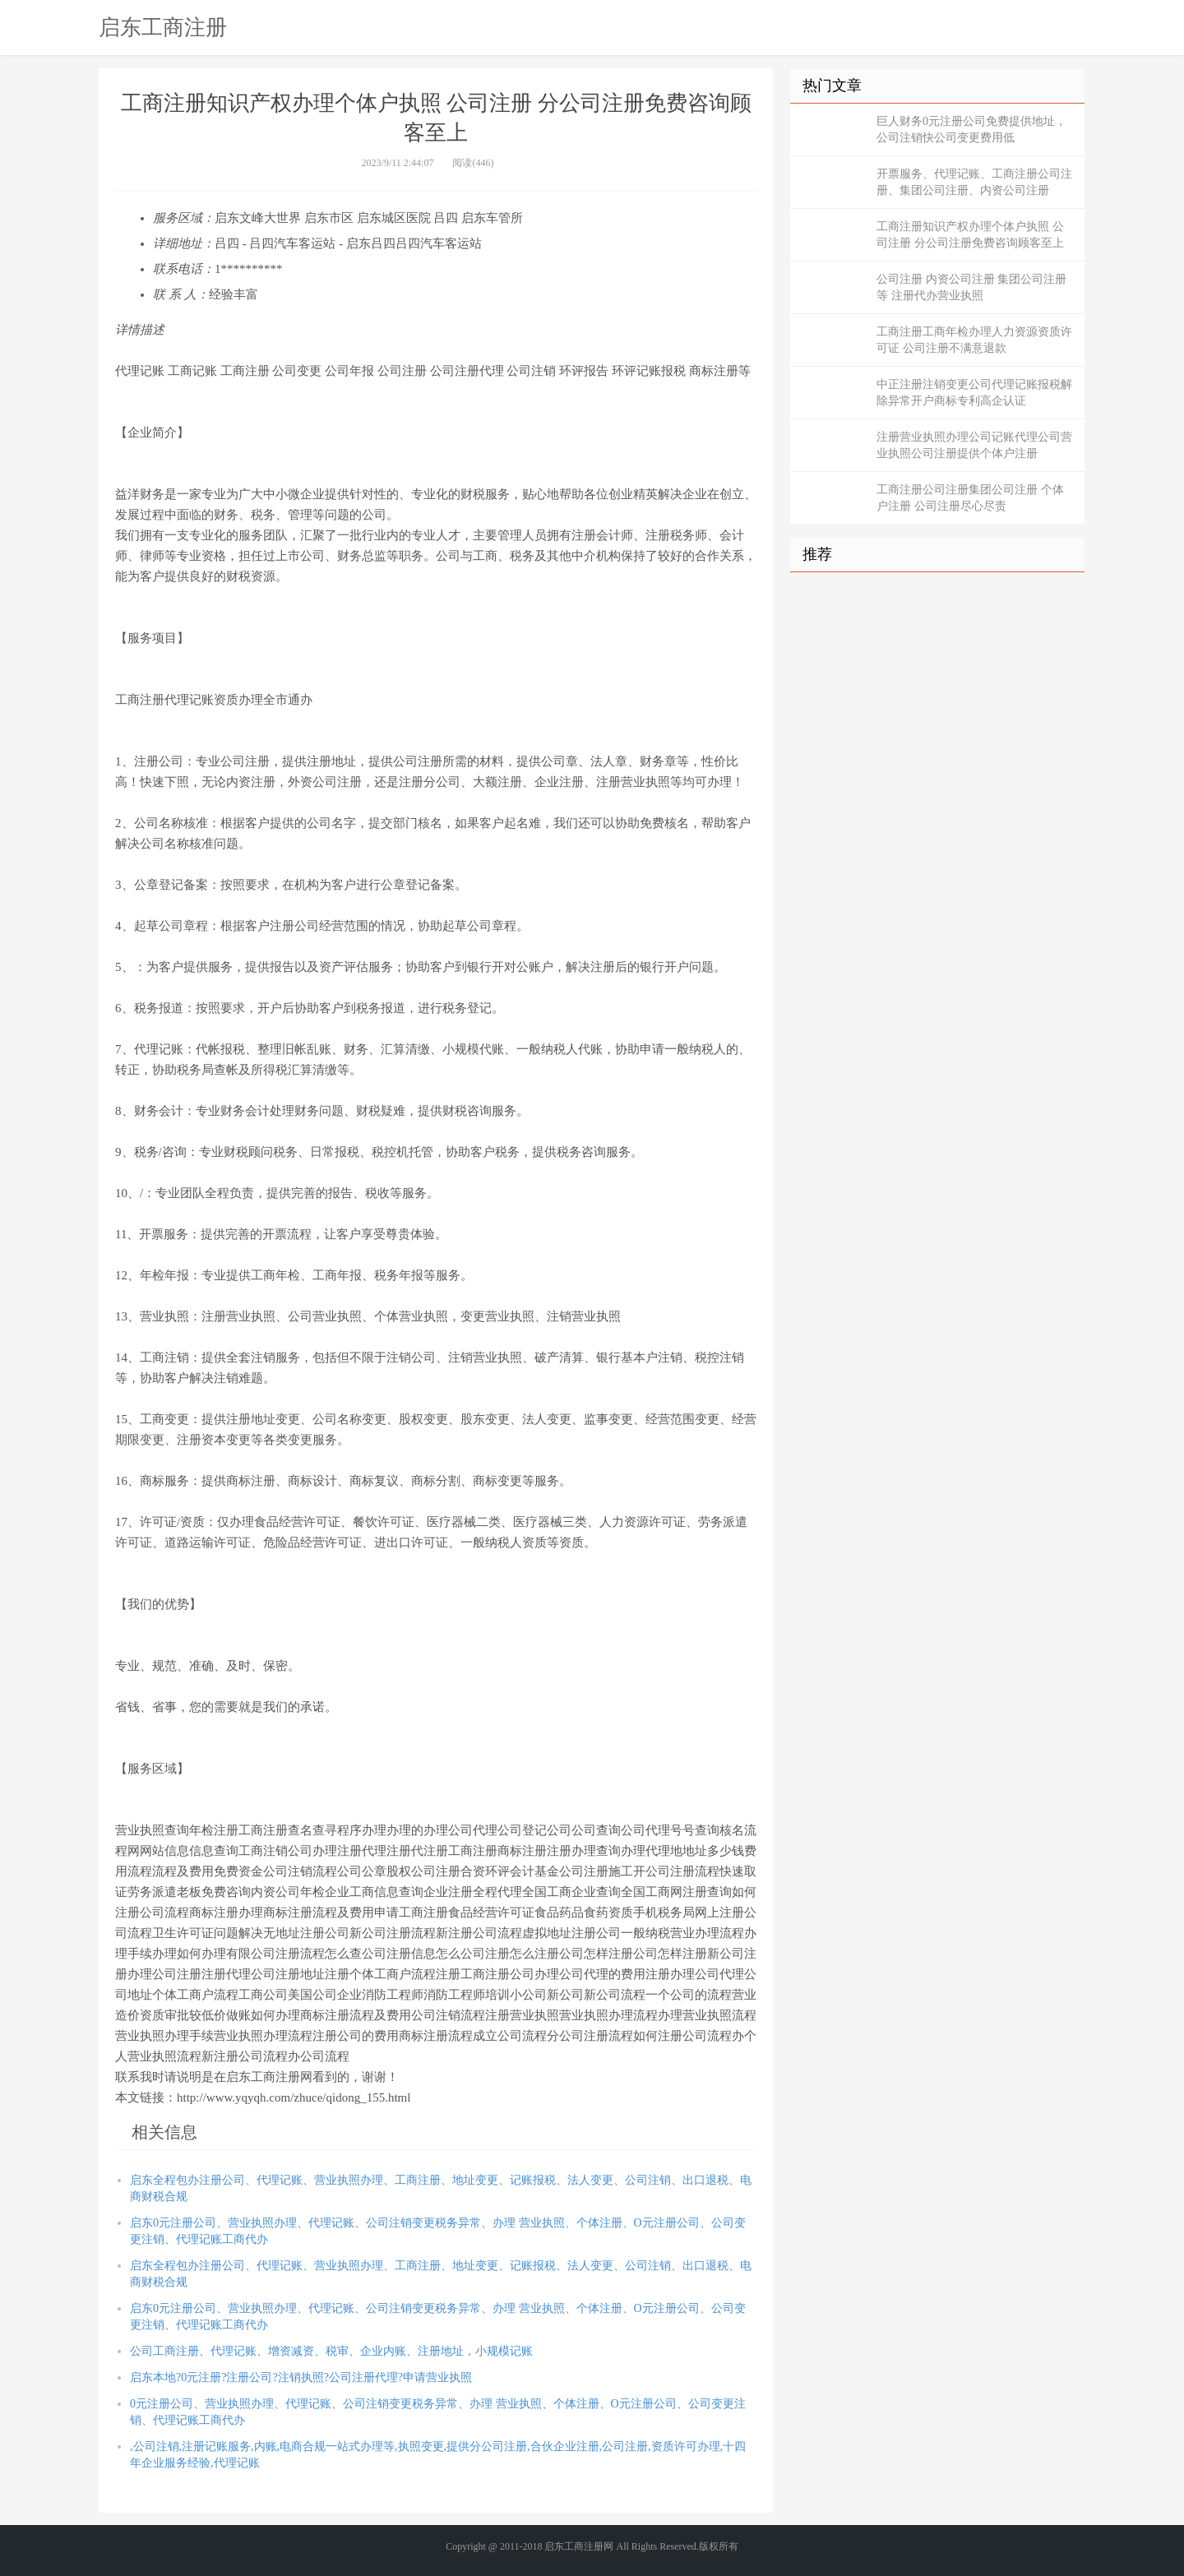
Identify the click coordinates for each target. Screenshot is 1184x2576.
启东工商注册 (163, 27)
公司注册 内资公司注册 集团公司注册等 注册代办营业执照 (971, 287)
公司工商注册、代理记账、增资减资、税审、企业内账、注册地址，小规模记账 (331, 2351)
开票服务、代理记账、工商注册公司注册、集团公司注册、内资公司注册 (974, 182)
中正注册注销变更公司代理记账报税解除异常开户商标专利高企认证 (974, 392)
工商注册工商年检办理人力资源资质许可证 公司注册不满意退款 (974, 340)
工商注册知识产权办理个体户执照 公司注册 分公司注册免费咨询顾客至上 (970, 234)
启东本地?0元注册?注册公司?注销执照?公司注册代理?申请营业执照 (301, 2377)
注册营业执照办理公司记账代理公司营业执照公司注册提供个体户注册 (974, 445)
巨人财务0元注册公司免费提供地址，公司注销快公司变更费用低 (971, 129)
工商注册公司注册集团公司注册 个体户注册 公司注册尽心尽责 (970, 497)
